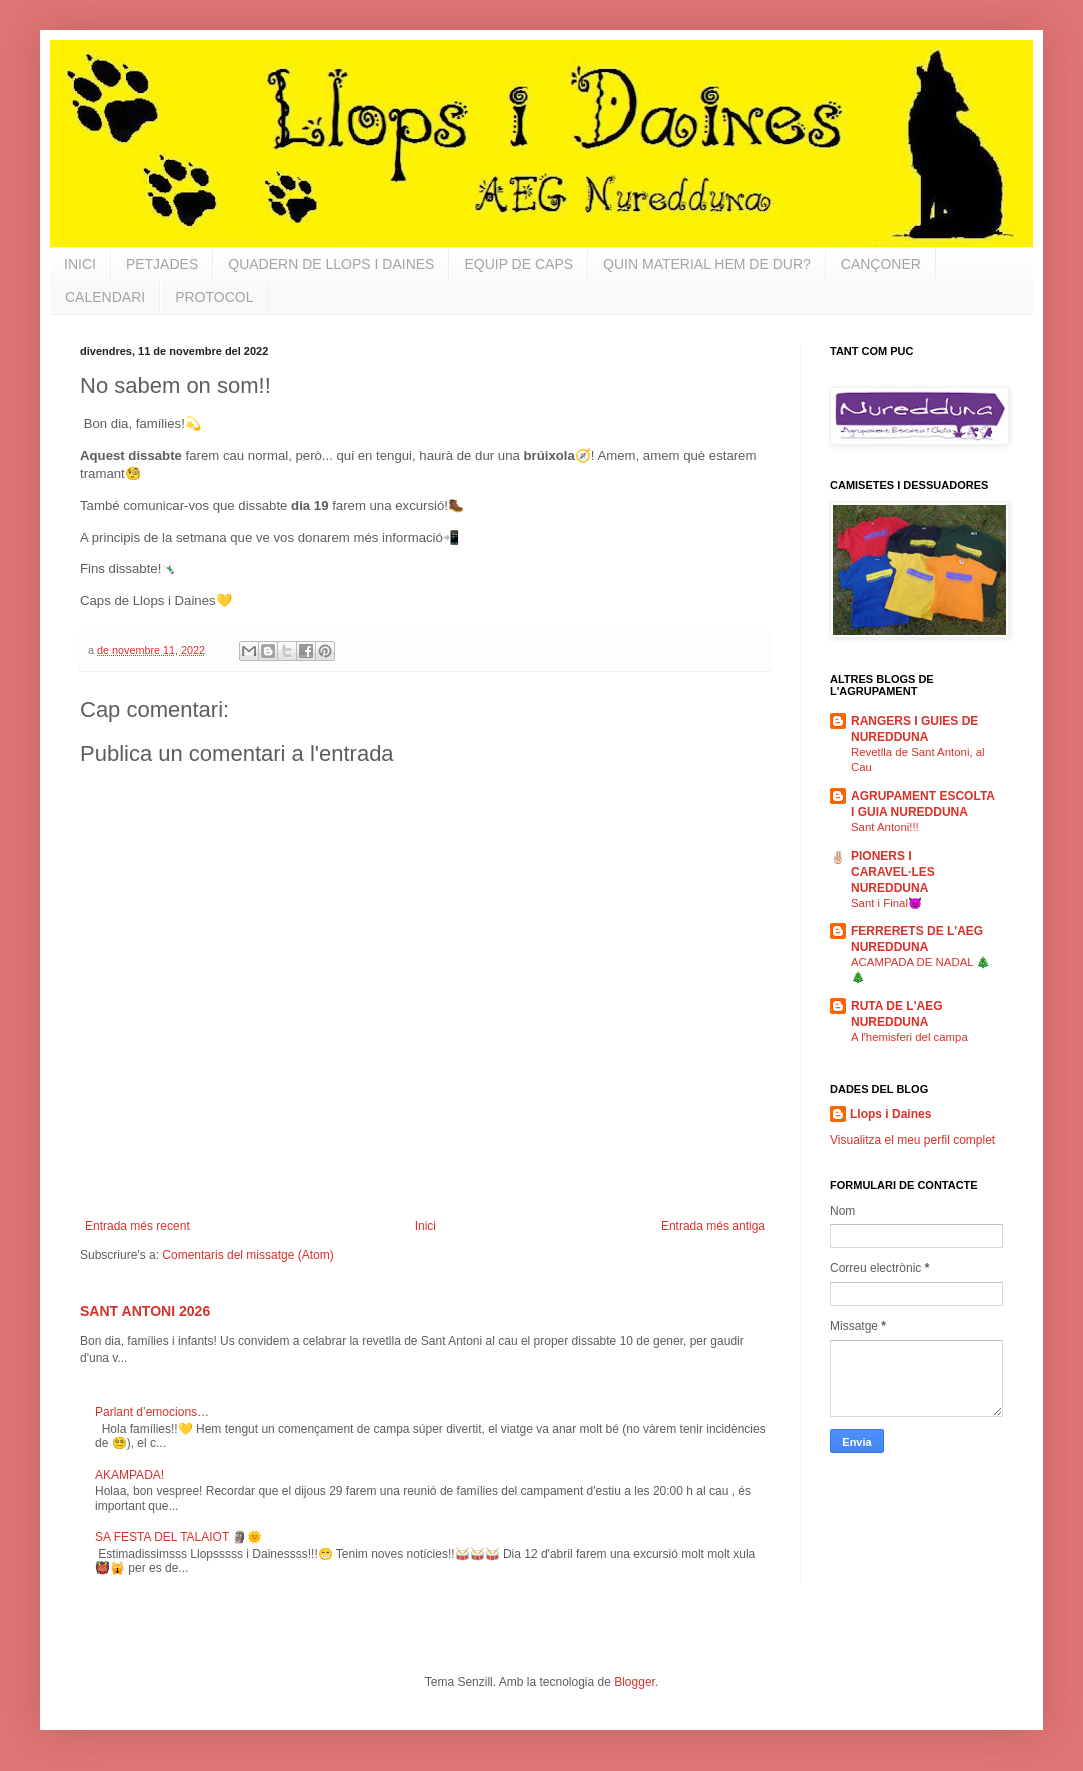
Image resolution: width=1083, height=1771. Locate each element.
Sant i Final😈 (886, 903)
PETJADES (162, 264)
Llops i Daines (890, 1114)
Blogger (634, 1682)
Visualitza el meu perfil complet (912, 1140)
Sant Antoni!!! (885, 827)
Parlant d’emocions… (152, 1412)
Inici (425, 1226)
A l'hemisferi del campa (909, 1037)
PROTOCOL (214, 297)
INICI (80, 264)
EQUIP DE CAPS (518, 264)
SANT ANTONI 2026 (145, 1311)
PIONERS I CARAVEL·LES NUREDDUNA (893, 872)
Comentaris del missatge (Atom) (247, 1255)
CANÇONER (881, 264)
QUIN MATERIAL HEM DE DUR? (707, 264)
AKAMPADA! (129, 1475)
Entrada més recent (137, 1226)
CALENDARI (105, 297)
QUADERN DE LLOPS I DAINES (331, 264)
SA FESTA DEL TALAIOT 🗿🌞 (178, 1537)
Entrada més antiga (713, 1226)
